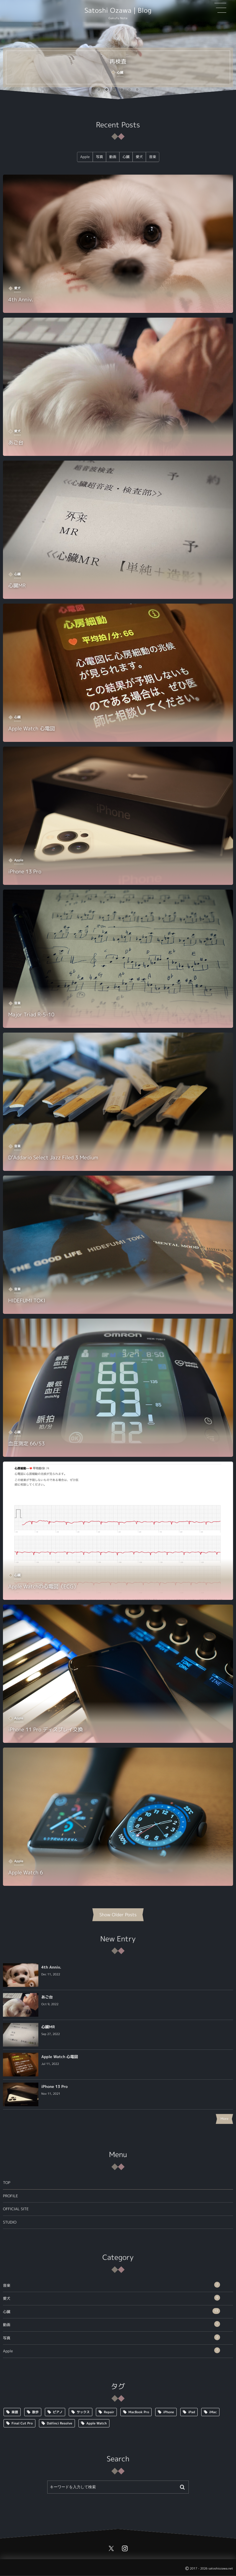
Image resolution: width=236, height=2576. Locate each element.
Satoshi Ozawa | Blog (118, 10)
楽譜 (15, 2412)
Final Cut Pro (22, 2423)
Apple (111, 2350)
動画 (111, 2324)
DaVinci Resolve (59, 2423)
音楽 (111, 2285)
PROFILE (10, 2195)
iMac (213, 2412)
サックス (83, 2412)
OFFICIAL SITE (16, 2208)
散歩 (35, 2412)
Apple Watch (96, 2423)
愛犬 (111, 2298)
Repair (109, 2412)
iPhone (168, 2412)
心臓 (111, 2311)
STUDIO (10, 2222)
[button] (98, 89)
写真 (111, 2337)
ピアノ (58, 2412)
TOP (6, 2182)
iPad (191, 2412)
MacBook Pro (138, 2412)
